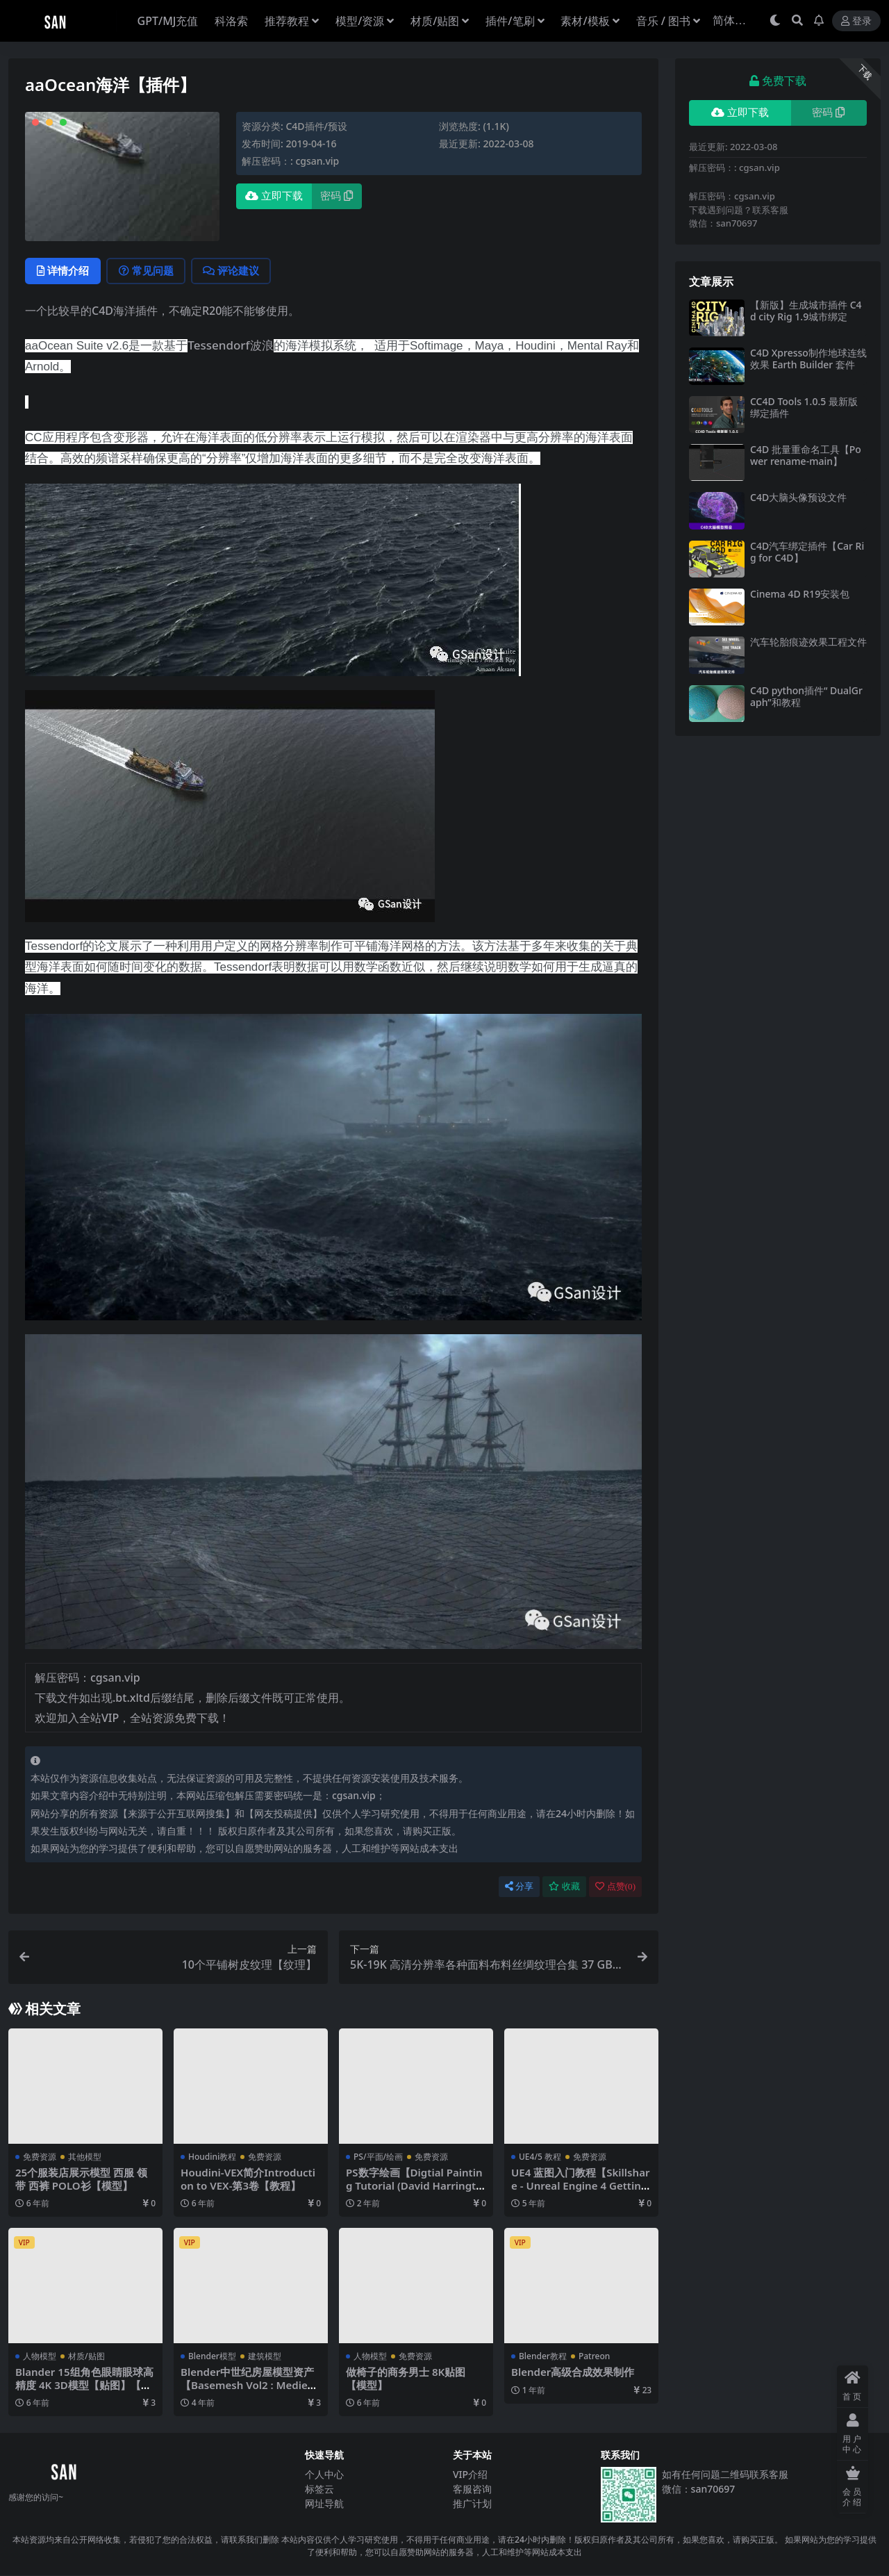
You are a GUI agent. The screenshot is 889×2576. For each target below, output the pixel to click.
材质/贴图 (86, 2357)
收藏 (564, 1887)
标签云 (319, 2488)
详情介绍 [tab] (64, 271)
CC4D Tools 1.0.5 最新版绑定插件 (804, 407)
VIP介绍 (470, 2474)
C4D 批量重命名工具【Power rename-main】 (805, 455)
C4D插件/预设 (316, 126)
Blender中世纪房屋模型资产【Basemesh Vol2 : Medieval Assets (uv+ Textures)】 (250, 2384)
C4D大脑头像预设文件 (798, 497)
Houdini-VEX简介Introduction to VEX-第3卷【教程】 (248, 2179)
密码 (336, 196)
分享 (519, 1887)
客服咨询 (472, 2488)
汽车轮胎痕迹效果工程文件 (808, 641)
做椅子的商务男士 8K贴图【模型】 (405, 2378)
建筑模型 (264, 2357)
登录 (856, 21)
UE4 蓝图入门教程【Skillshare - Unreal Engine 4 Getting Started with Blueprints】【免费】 (580, 2192)
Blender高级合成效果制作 (573, 2372)
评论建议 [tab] (234, 271)
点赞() (615, 1887)
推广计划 (472, 2503)
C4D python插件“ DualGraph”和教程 (806, 696)
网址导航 (324, 2503)
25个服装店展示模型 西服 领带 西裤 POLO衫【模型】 (81, 2179)
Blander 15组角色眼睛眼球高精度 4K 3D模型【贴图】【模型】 (84, 2384)
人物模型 (39, 2357)
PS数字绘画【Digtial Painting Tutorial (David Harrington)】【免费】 (414, 2185)
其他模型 (84, 2157)
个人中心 (324, 2474)
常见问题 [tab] (147, 271)
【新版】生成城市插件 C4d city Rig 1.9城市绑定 (806, 310)
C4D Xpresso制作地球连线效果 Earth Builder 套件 (808, 358)
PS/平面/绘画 (378, 2157)
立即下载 (274, 196)
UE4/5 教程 (540, 2157)
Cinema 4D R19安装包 (799, 593)
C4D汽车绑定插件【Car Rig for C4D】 (807, 551)
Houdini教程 (212, 2157)
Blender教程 (543, 2357)
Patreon (594, 2357)
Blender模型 (212, 2357)
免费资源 (39, 2157)
